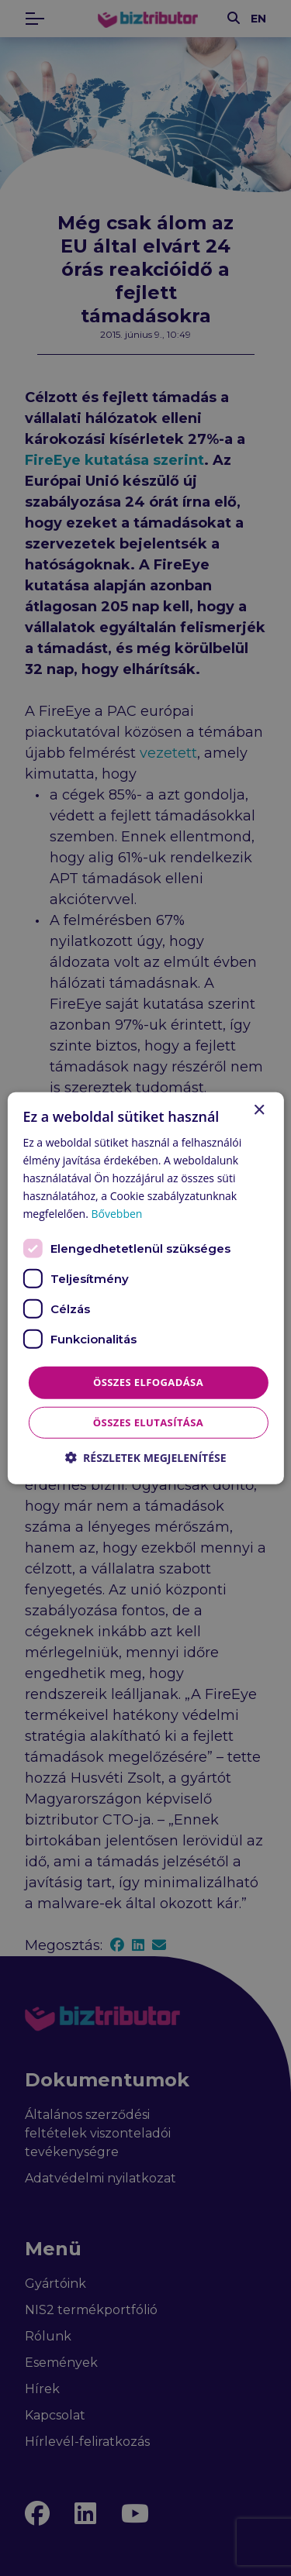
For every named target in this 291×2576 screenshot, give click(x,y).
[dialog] (145, 1288)
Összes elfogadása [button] (148, 1382)
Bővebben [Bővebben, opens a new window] (117, 1213)
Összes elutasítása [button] (148, 1422)
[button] (145, 1457)
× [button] (259, 1110)
